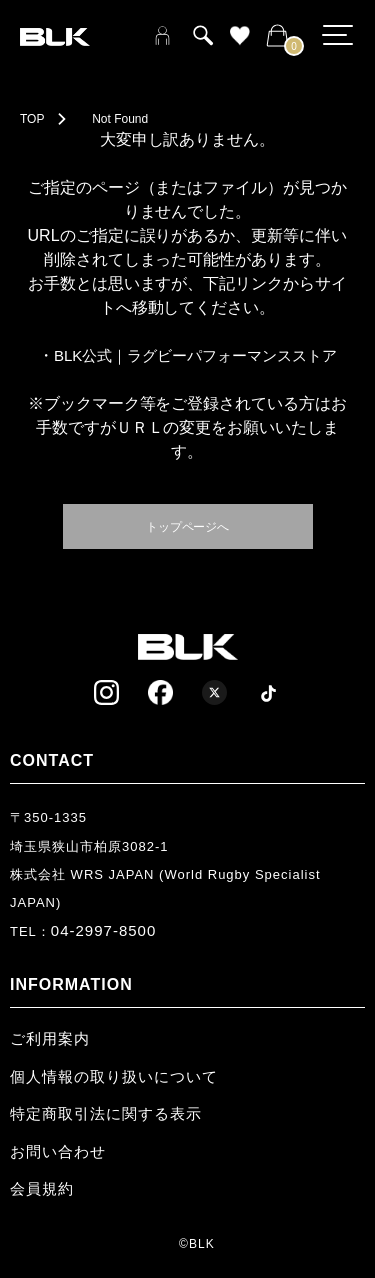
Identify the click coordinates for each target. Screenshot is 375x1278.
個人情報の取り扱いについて (114, 1076)
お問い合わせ (58, 1151)
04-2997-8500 (103, 930)
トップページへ (188, 525)
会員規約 (42, 1188)
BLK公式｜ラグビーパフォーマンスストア (195, 355)
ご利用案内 (50, 1038)
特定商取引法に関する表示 (106, 1113)
